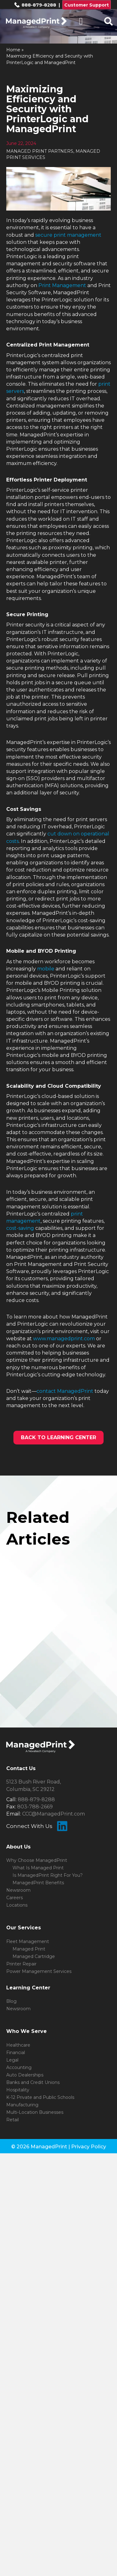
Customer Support (86, 5)
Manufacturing (22, 2105)
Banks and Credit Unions (33, 2082)
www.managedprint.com (64, 1338)
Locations (16, 1905)
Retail (12, 2120)
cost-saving (20, 1228)
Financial (15, 2052)
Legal (12, 2060)
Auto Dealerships (24, 2075)
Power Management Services (38, 1971)
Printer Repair (21, 1964)
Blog (11, 2001)
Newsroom (18, 1890)
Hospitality (17, 2090)
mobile (45, 969)
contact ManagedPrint (65, 1391)
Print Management (62, 285)
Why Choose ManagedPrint (36, 1860)
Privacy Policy (88, 2147)
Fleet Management (27, 1941)
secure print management (68, 235)
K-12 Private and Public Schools (40, 2097)
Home (13, 50)
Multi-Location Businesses (34, 2112)
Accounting (19, 2067)
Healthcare (18, 2045)
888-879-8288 (35, 5)
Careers (14, 1897)
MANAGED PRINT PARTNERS (39, 151)
